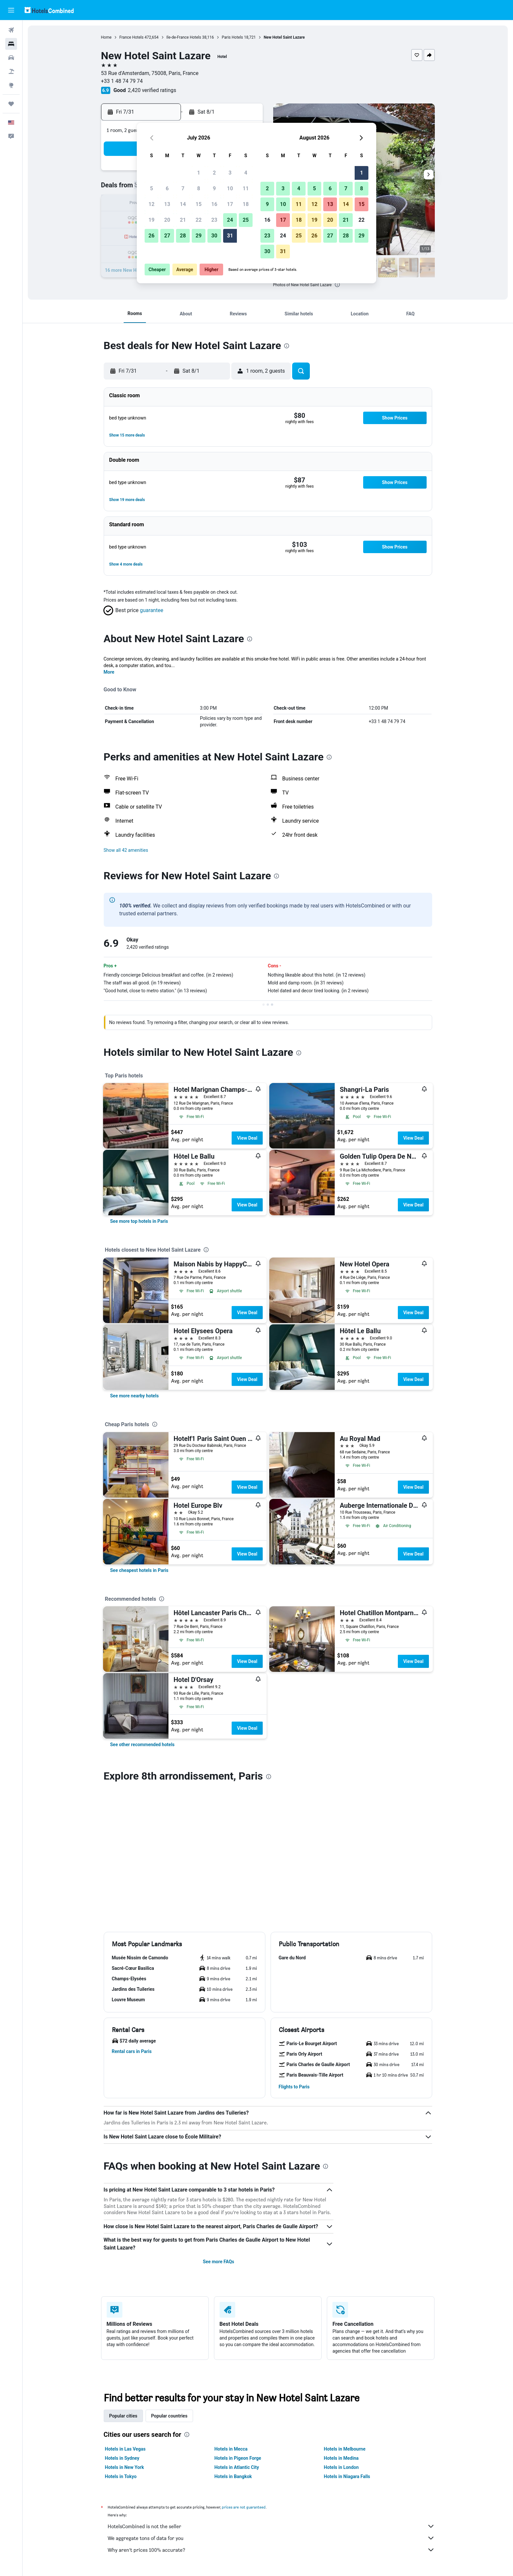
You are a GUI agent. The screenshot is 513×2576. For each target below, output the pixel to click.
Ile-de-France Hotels (184, 37)
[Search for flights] (11, 30)
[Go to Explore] (11, 85)
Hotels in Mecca (230, 2449)
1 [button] (198, 173)
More (109, 672)
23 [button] (214, 220)
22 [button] (199, 220)
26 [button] (151, 236)
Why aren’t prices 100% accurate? (271, 2550)
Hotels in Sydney (122, 2458)
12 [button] (151, 204)
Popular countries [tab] (169, 2415)
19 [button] (151, 220)
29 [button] (199, 236)
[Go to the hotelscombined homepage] (49, 10)
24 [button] (230, 220)
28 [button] (183, 236)
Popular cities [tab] (123, 2415)
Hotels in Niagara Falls (347, 2476)
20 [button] (167, 220)
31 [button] (230, 236)
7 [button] (182, 188)
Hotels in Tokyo (121, 2476)
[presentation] (337, 285)
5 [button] (151, 188)
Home (106, 37)
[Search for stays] (11, 43)
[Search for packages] (11, 71)
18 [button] (246, 204)
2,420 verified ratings (152, 90)
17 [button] (230, 204)
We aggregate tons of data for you (271, 2538)
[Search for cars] (11, 57)
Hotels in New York (124, 2467)
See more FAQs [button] (218, 2261)
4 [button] (245, 173)
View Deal (247, 1138)
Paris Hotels (232, 37)
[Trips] (11, 103)
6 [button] (167, 188)
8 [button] (198, 188)
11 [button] (246, 188)
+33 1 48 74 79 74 (122, 81)
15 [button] (199, 204)
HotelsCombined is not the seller (271, 2526)
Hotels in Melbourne (344, 2449)
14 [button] (183, 204)
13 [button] (167, 204)
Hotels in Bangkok (233, 2476)
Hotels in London (341, 2467)
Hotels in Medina (341, 2458)
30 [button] (214, 236)
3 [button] (229, 173)
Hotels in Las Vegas (125, 2449)
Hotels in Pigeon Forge (237, 2458)
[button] (11, 10)
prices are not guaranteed (244, 2507)
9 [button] (214, 188)
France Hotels (131, 37)
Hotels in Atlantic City (236, 2467)
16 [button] (214, 204)
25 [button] (246, 220)
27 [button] (167, 236)
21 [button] (183, 220)
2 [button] (214, 173)
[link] (139, 1221)
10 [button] (230, 188)
